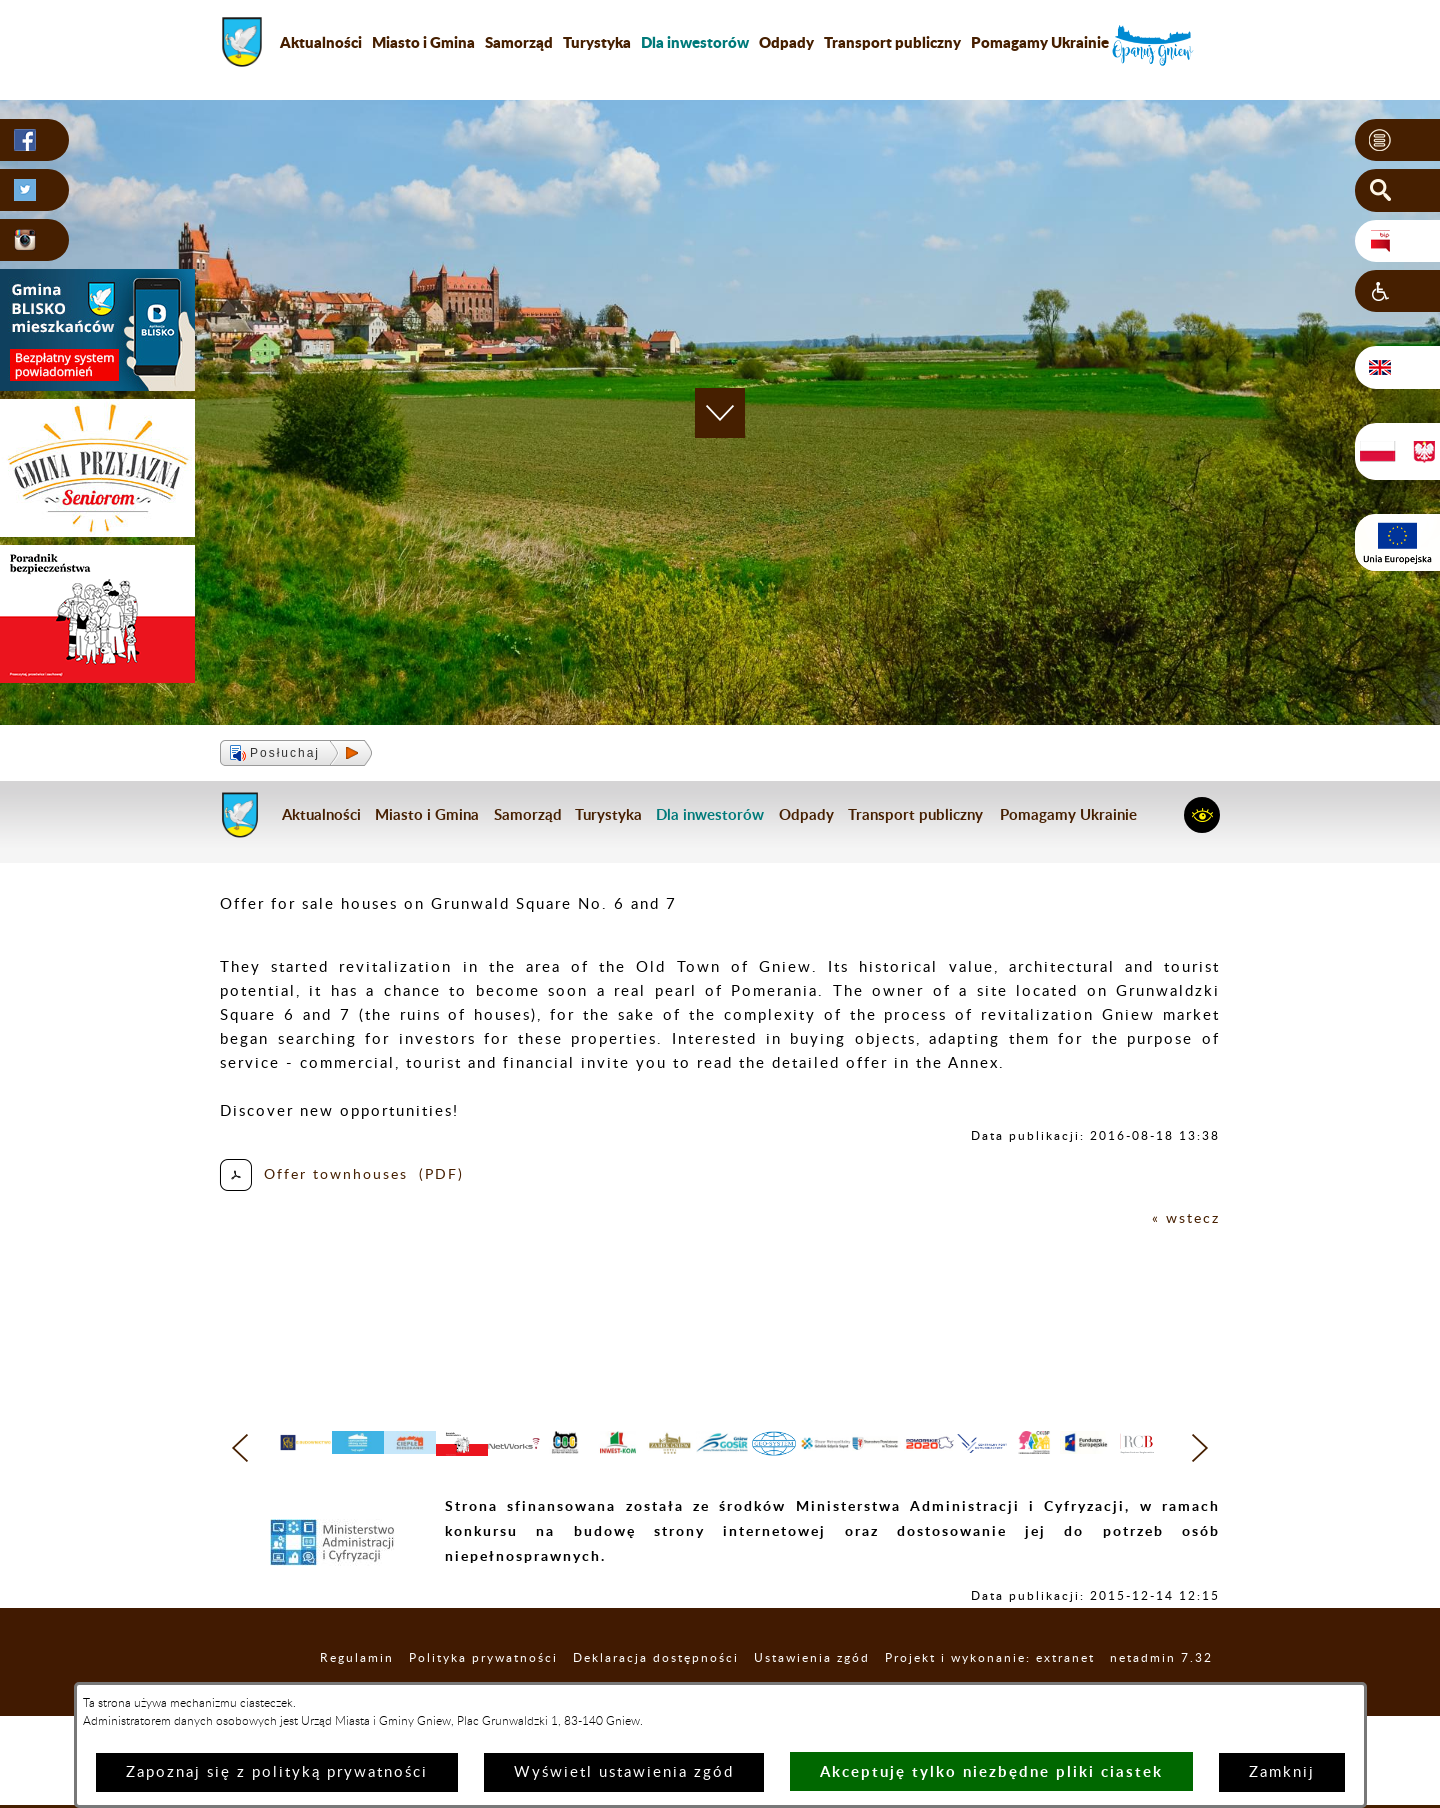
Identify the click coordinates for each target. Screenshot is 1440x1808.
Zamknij (1282, 1772)
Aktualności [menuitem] (321, 42)
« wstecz (1184, 1218)
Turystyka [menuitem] (597, 42)
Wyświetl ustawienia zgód (624, 1772)
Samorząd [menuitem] (519, 42)
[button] (1397, 141)
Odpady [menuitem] (786, 42)
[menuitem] (695, 42)
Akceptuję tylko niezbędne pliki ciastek (991, 1771)
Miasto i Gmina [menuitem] (423, 42)
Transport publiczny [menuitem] (892, 42)
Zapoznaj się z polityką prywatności (277, 1772)
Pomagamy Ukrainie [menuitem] (1040, 42)
